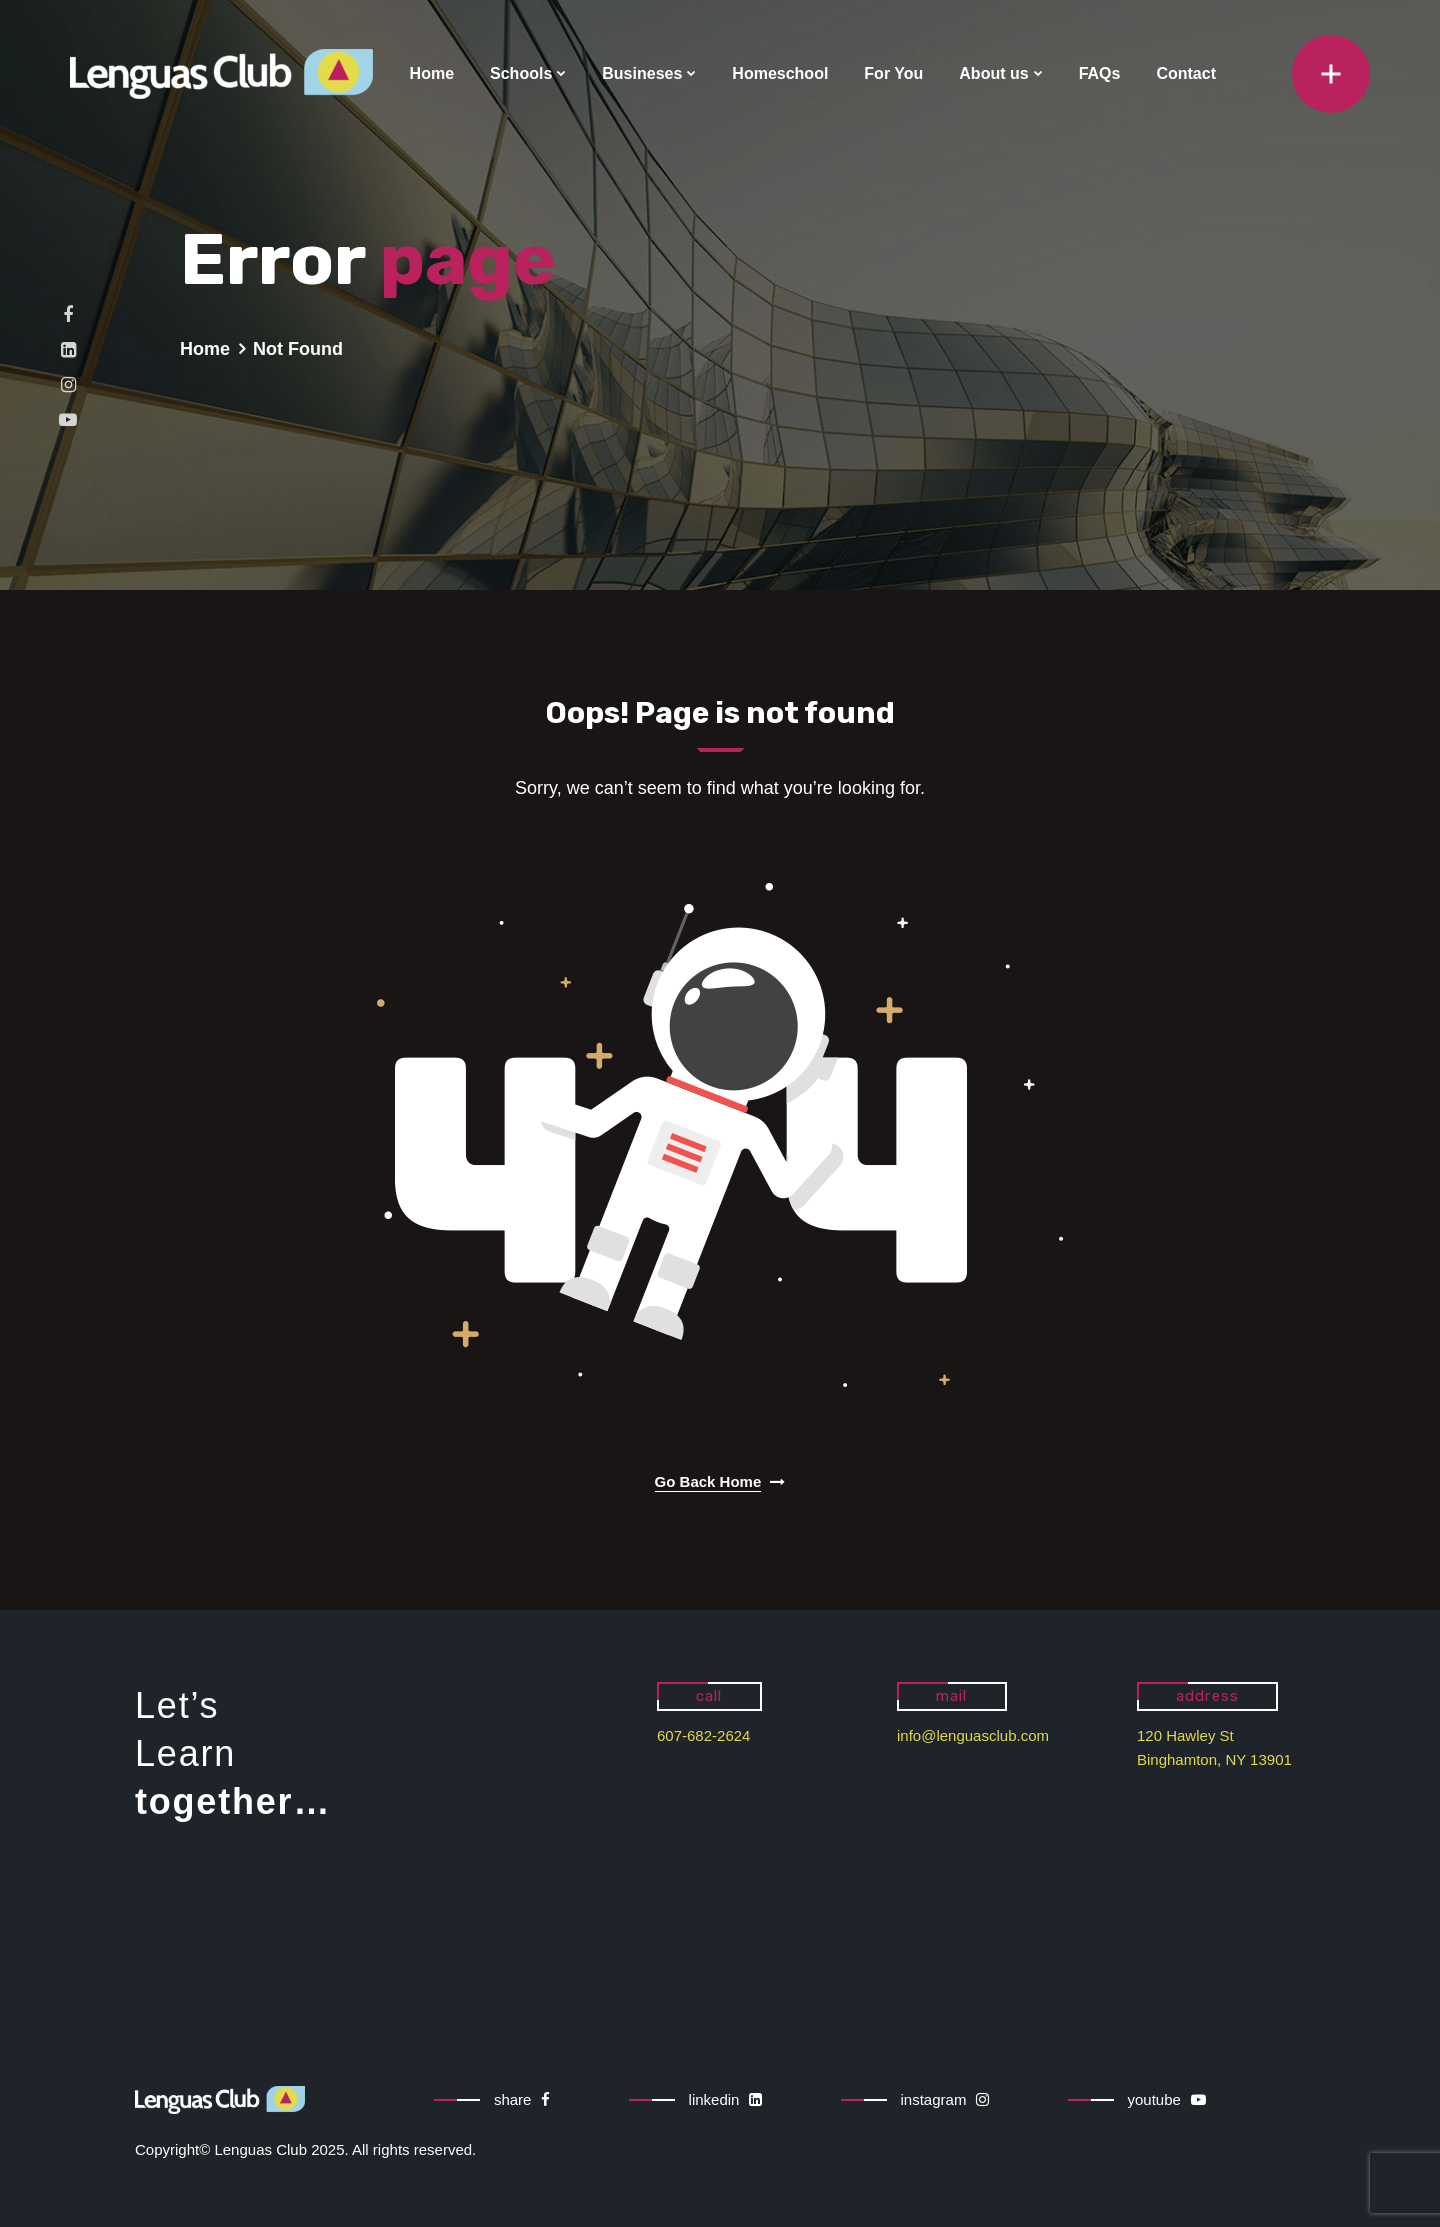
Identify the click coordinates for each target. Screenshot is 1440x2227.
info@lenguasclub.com (973, 1735)
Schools (521, 73)
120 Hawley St (1185, 1735)
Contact (1186, 73)
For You (893, 73)
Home (432, 73)
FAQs (1100, 73)
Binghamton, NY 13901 (1214, 1759)
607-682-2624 (703, 1735)
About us (993, 73)
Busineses (642, 73)
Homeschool (780, 73)
